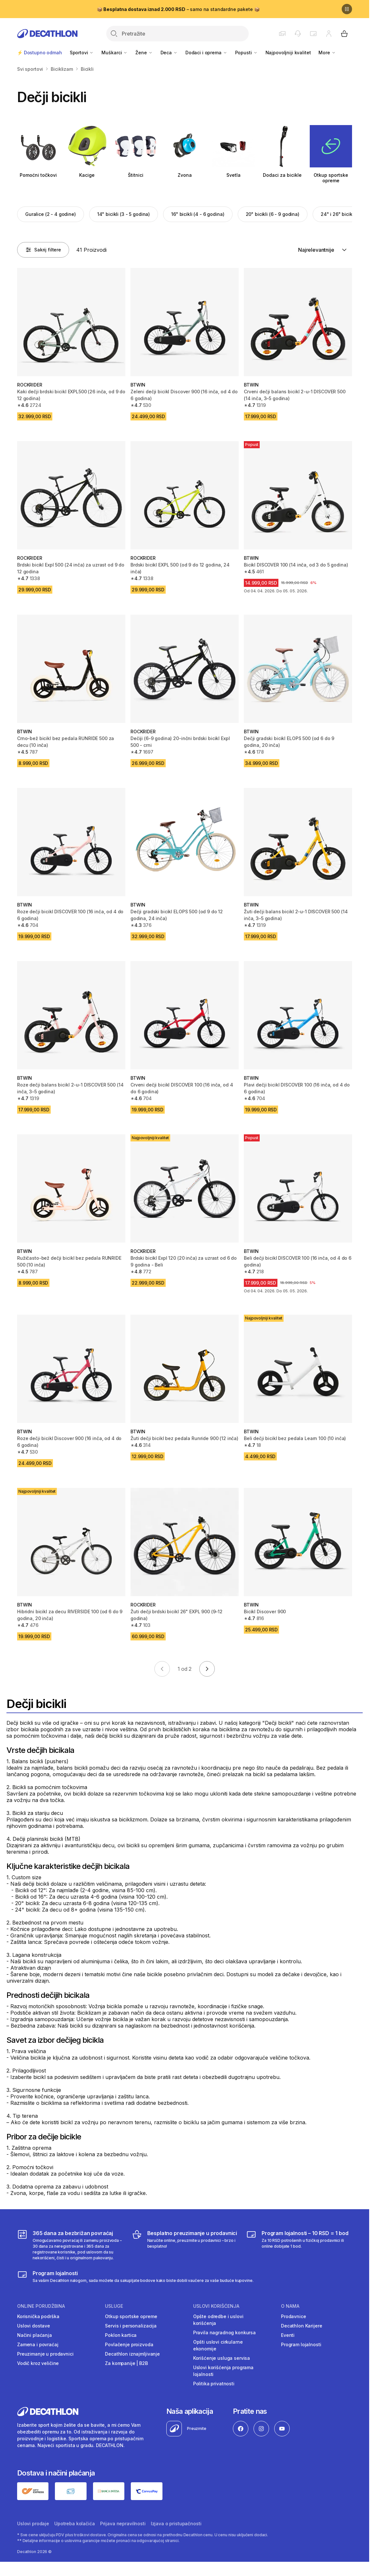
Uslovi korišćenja (216, 2306)
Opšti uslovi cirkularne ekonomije (218, 2345)
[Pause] (347, 9)
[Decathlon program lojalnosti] (135, 2276)
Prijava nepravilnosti (123, 2523)
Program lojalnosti (301, 2344)
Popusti (246, 52)
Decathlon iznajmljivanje (132, 2354)
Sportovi (82, 52)
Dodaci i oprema (206, 52)
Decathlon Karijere (301, 2325)
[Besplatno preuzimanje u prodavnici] (185, 2245)
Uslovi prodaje (33, 2523)
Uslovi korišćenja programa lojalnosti (223, 2371)
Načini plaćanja (34, 2335)
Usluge (114, 2306)
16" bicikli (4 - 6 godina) (197, 214)
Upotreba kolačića (74, 2523)
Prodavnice (293, 2316)
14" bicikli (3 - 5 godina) (123, 214)
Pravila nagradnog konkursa (224, 2332)
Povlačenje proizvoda (129, 2344)
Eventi (288, 2335)
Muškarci (114, 52)
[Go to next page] (207, 1669)
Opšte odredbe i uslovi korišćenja (218, 2320)
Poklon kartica (121, 2335)
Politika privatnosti (213, 2383)
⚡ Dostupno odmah (39, 52)
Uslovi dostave (33, 2325)
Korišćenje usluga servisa (221, 2358)
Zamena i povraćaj (37, 2344)
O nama (290, 2306)
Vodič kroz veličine (38, 2363)
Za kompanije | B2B (126, 2363)
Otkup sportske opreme (131, 2316)
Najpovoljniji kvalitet (288, 52)
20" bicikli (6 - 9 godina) (272, 214)
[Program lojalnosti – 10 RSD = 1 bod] (299, 2245)
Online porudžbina (41, 2306)
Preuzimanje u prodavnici (45, 2354)
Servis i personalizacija (131, 2325)
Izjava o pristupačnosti (176, 2523)
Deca (169, 52)
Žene (143, 52)
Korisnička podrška (38, 2316)
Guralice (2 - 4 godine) (50, 214)
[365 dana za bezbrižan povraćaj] (70, 2245)
